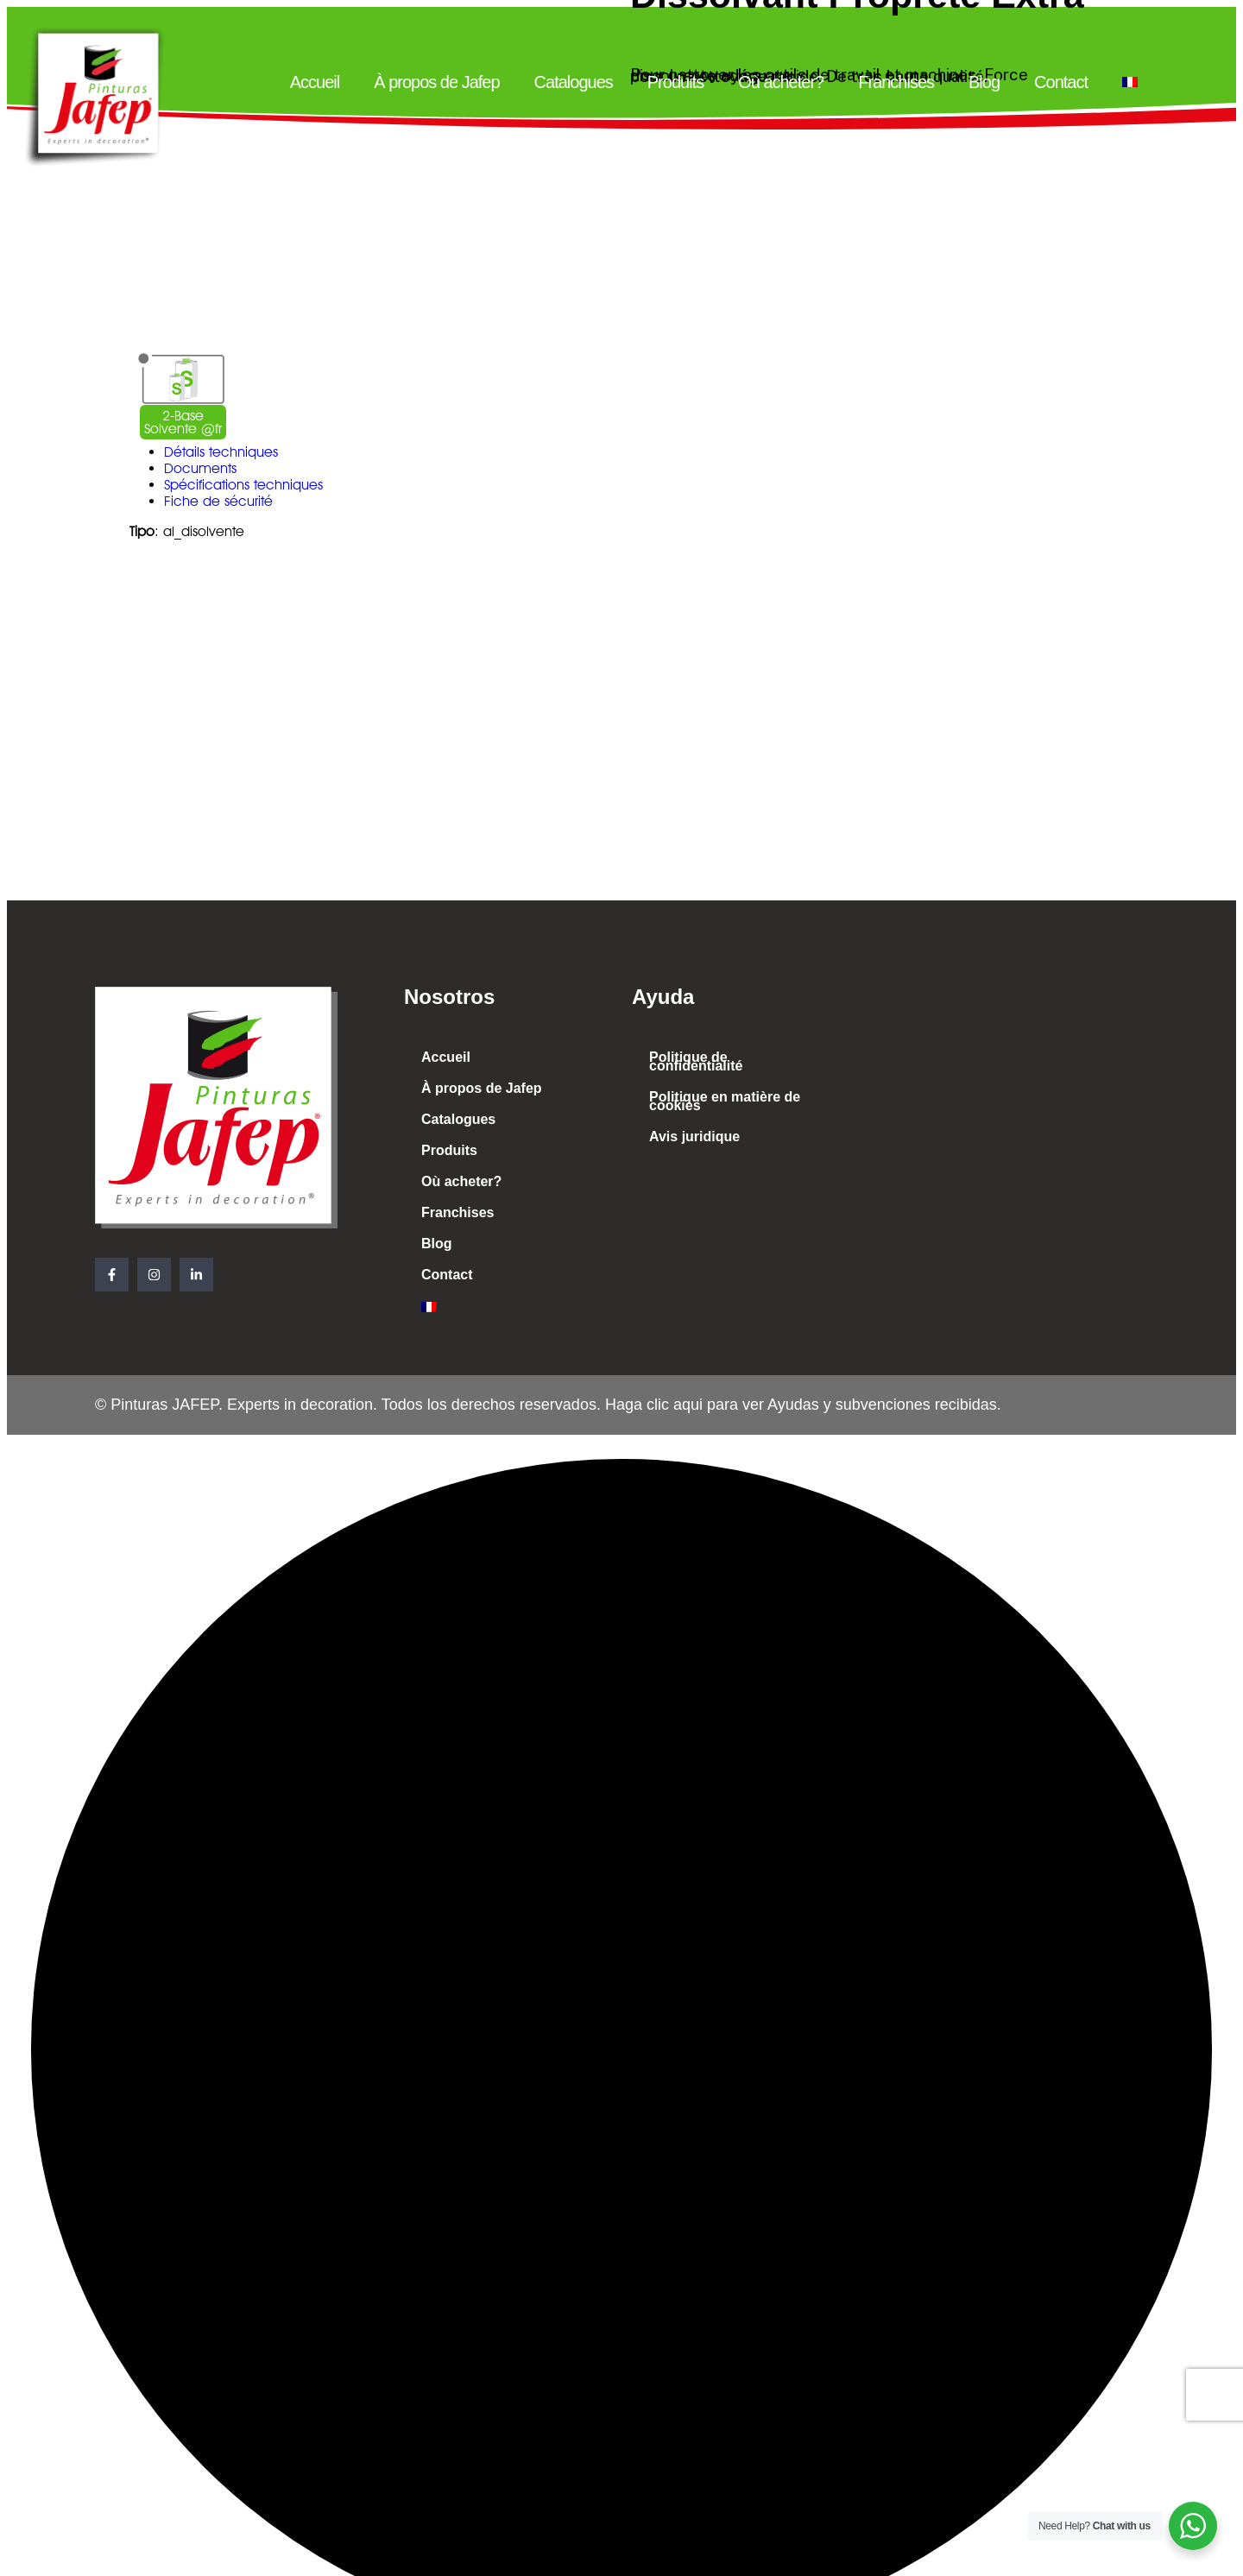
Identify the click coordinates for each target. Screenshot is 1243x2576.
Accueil (314, 82)
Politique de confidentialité (695, 1061)
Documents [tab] (200, 468)
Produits (675, 82)
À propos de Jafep (436, 82)
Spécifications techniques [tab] (243, 485)
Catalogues (573, 82)
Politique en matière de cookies (724, 1101)
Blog (984, 82)
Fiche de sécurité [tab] (218, 501)
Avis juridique (694, 1136)
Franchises (896, 82)
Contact (1061, 82)
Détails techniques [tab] (221, 452)
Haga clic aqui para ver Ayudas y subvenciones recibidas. (801, 1404)
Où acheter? (780, 82)
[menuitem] (1130, 82)
